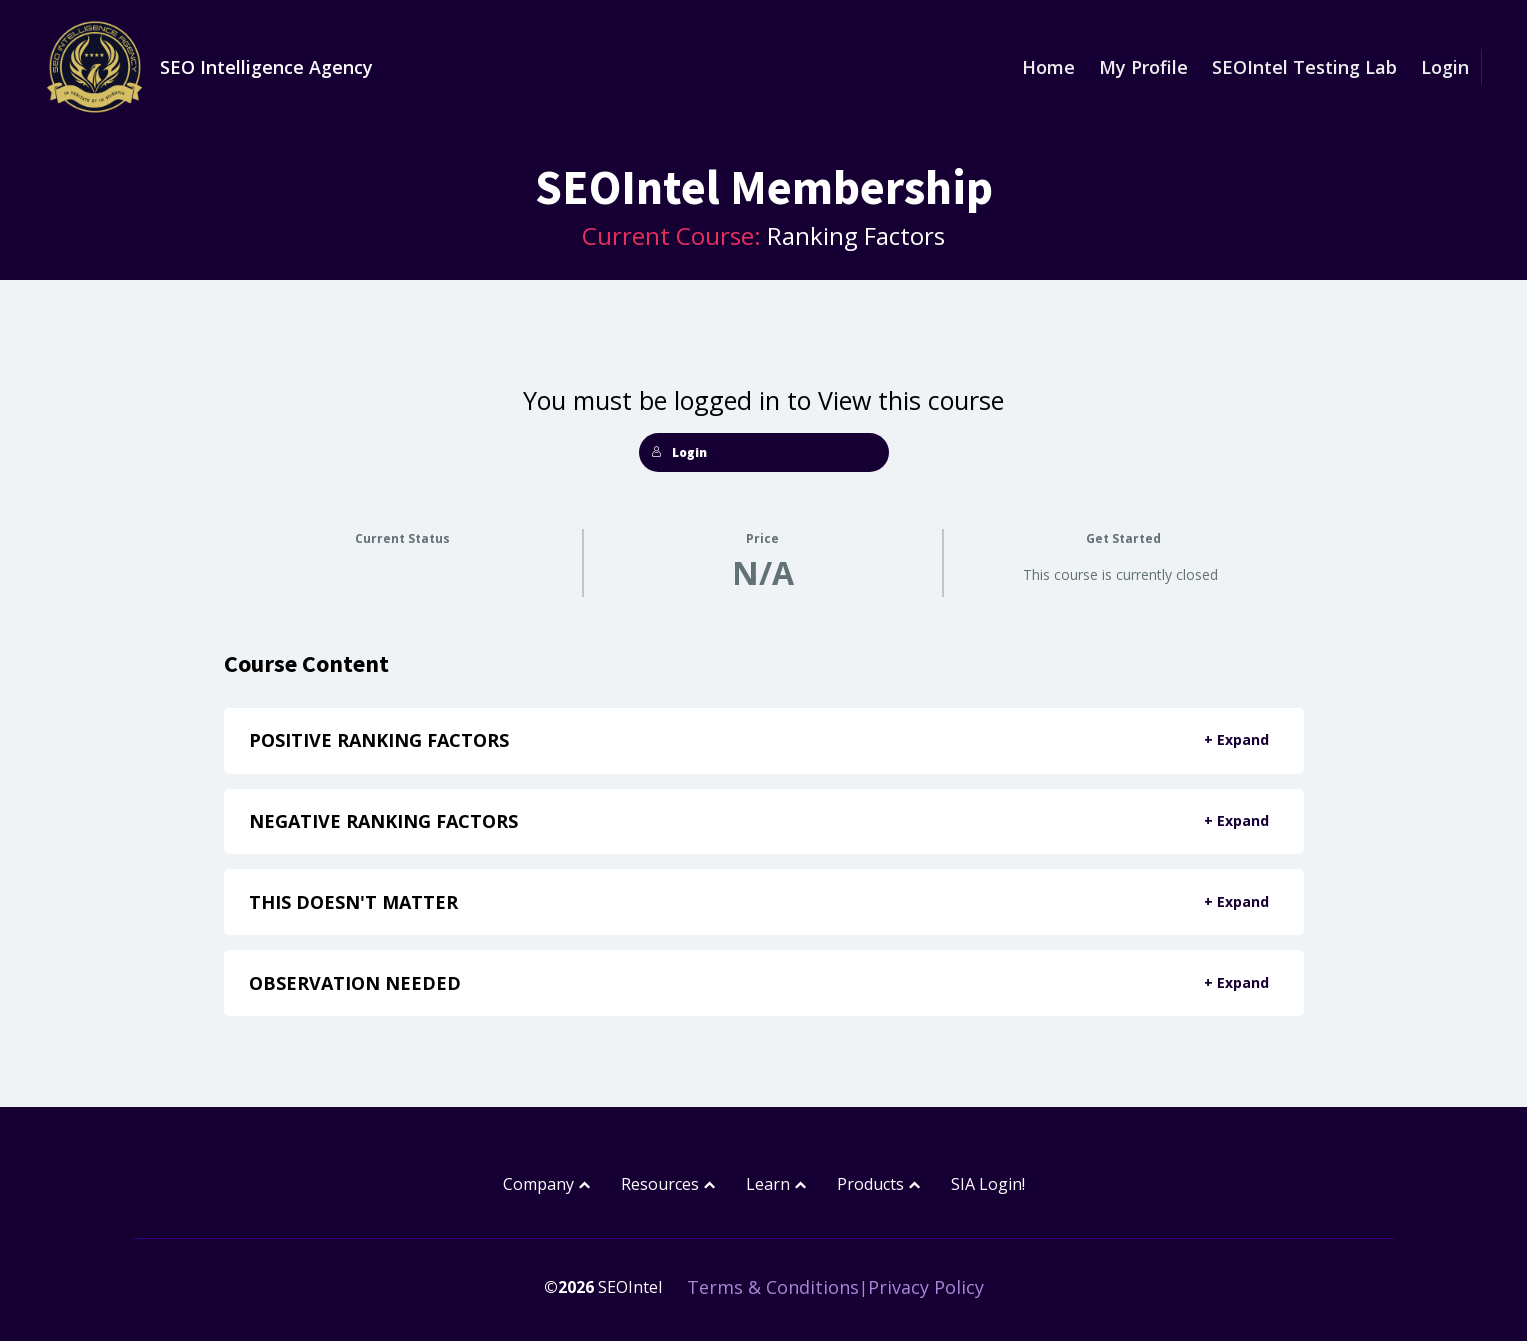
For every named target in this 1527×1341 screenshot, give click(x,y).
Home (1048, 67)
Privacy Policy (926, 1287)
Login (1445, 67)
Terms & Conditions (773, 1287)
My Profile (1143, 67)
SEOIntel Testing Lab (1304, 67)
